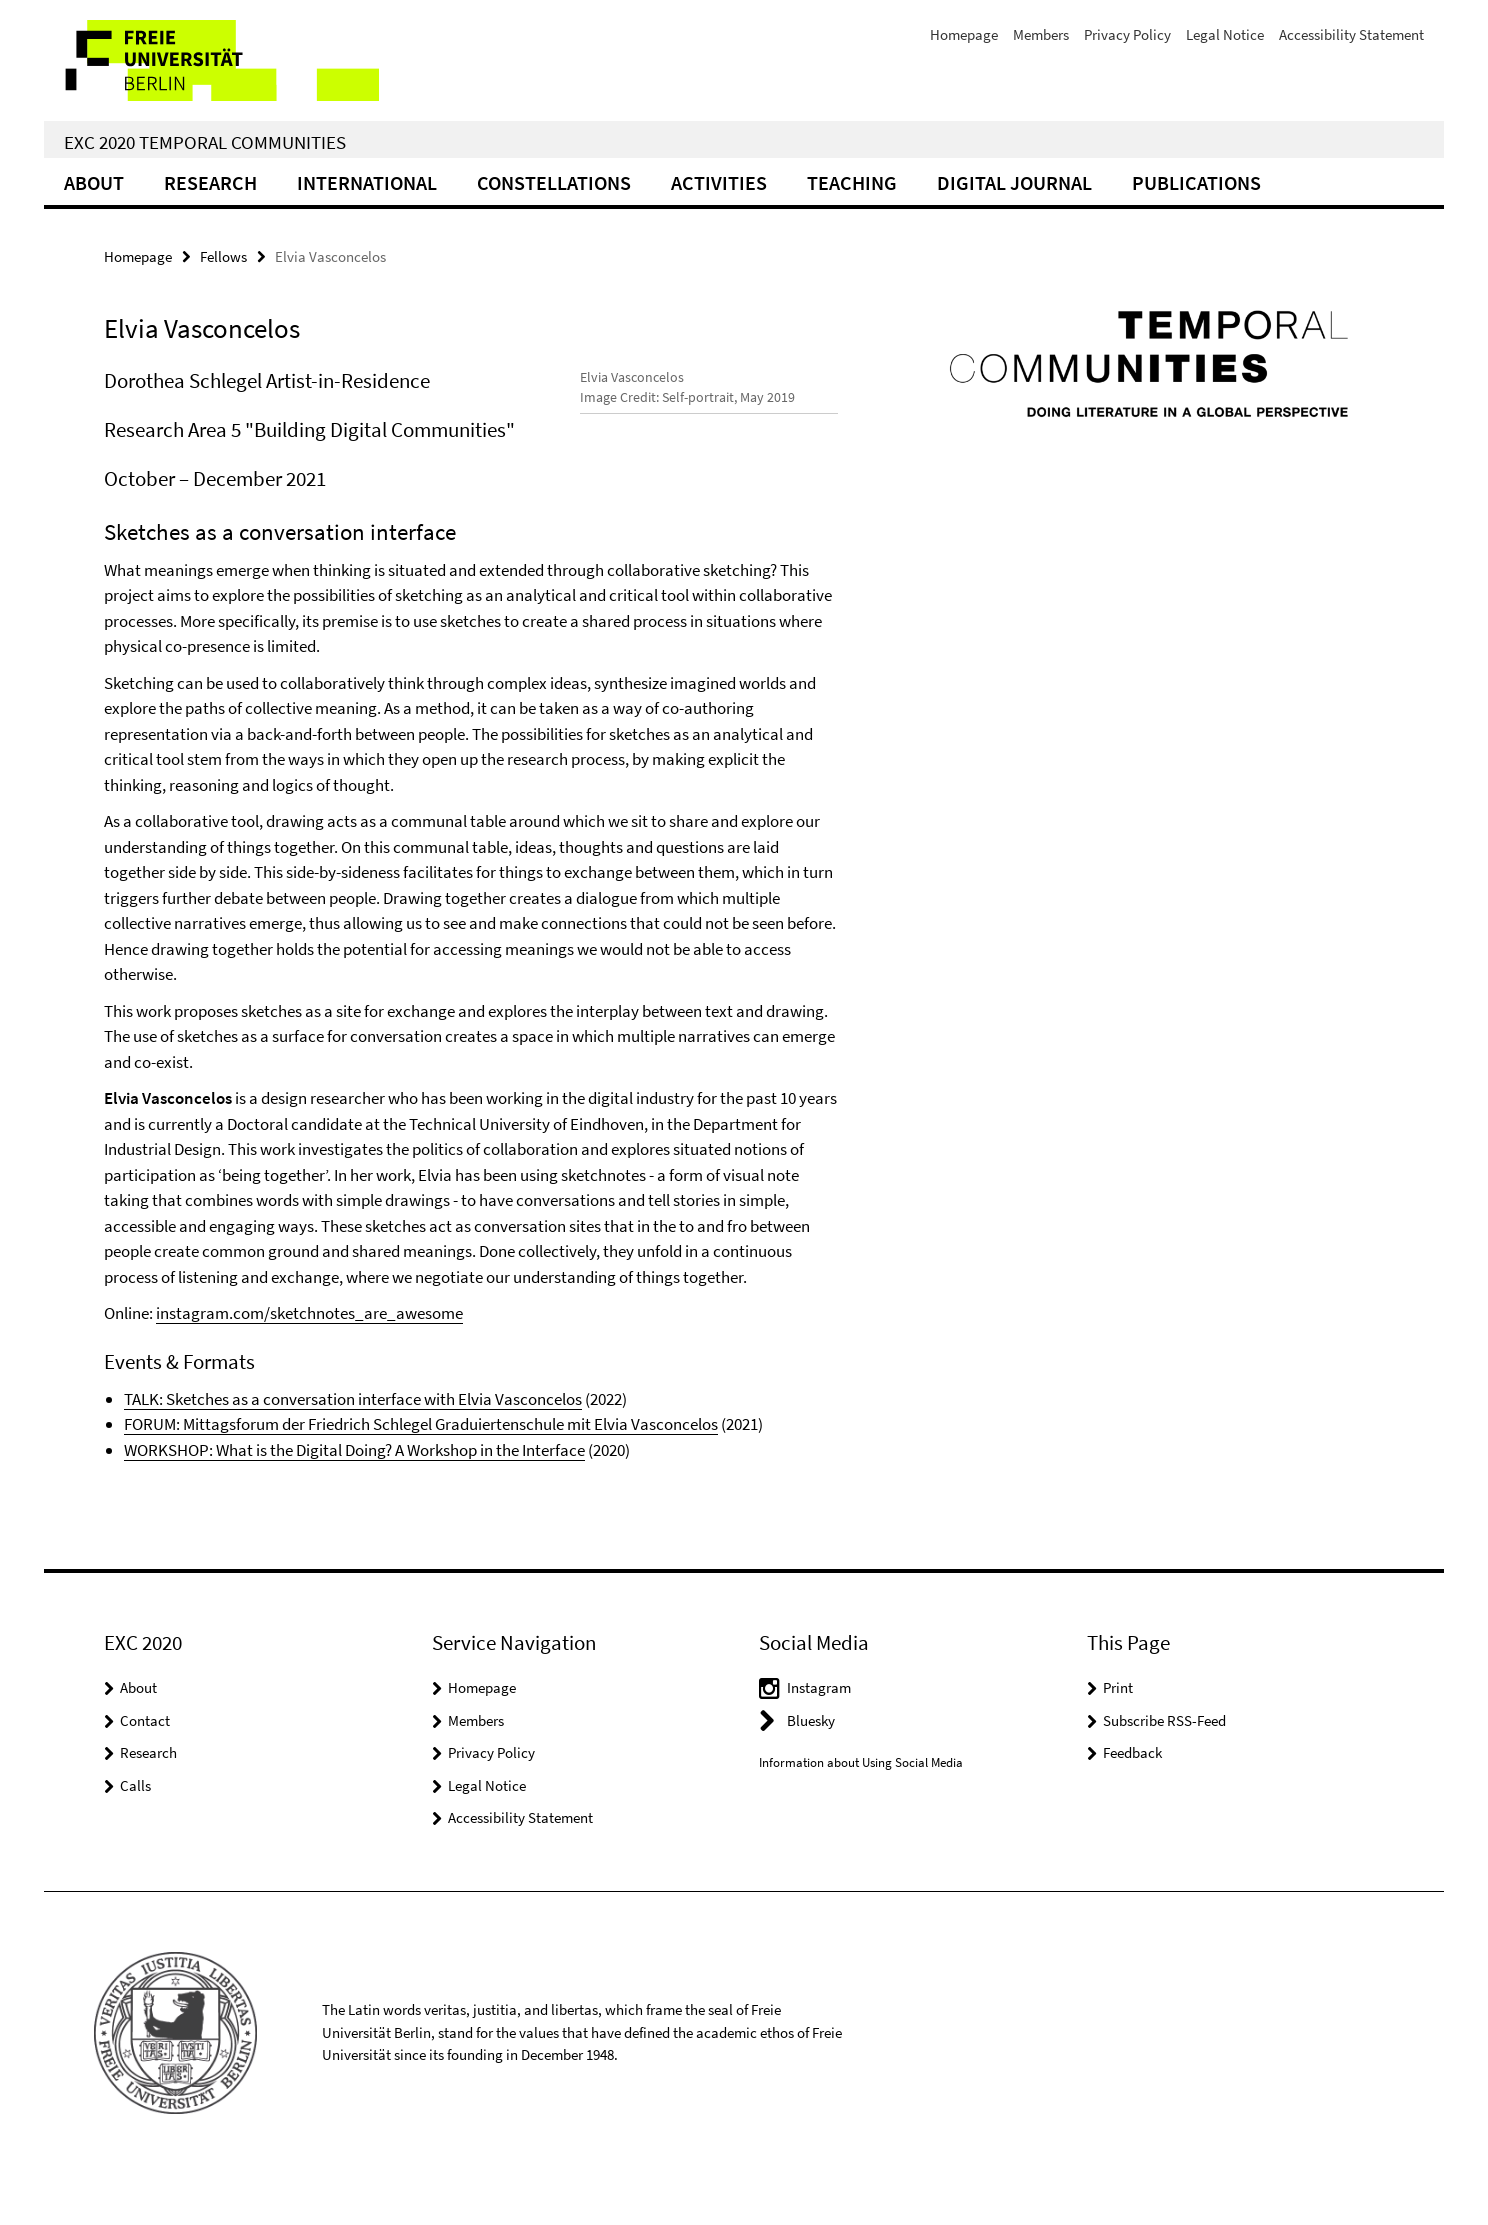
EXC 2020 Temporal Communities (205, 142)
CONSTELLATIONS (554, 182)
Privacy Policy (1127, 34)
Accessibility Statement (1351, 34)
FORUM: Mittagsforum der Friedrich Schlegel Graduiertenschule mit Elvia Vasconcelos (421, 1475)
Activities (719, 182)
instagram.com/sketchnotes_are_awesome (309, 1364)
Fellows (223, 256)
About (94, 182)
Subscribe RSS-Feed (1164, 1771)
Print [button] (1118, 1738)
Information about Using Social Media (861, 1813)
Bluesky (811, 1771)
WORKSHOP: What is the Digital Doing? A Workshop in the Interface (354, 1501)
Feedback (1132, 1803)
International (367, 182)
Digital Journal (1014, 182)
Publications (1196, 182)
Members (1041, 34)
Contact (145, 1771)
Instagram (819, 1738)
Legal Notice (1225, 34)
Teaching (852, 182)
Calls (135, 1836)
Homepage (964, 34)
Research (210, 182)
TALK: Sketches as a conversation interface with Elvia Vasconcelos (353, 1450)
